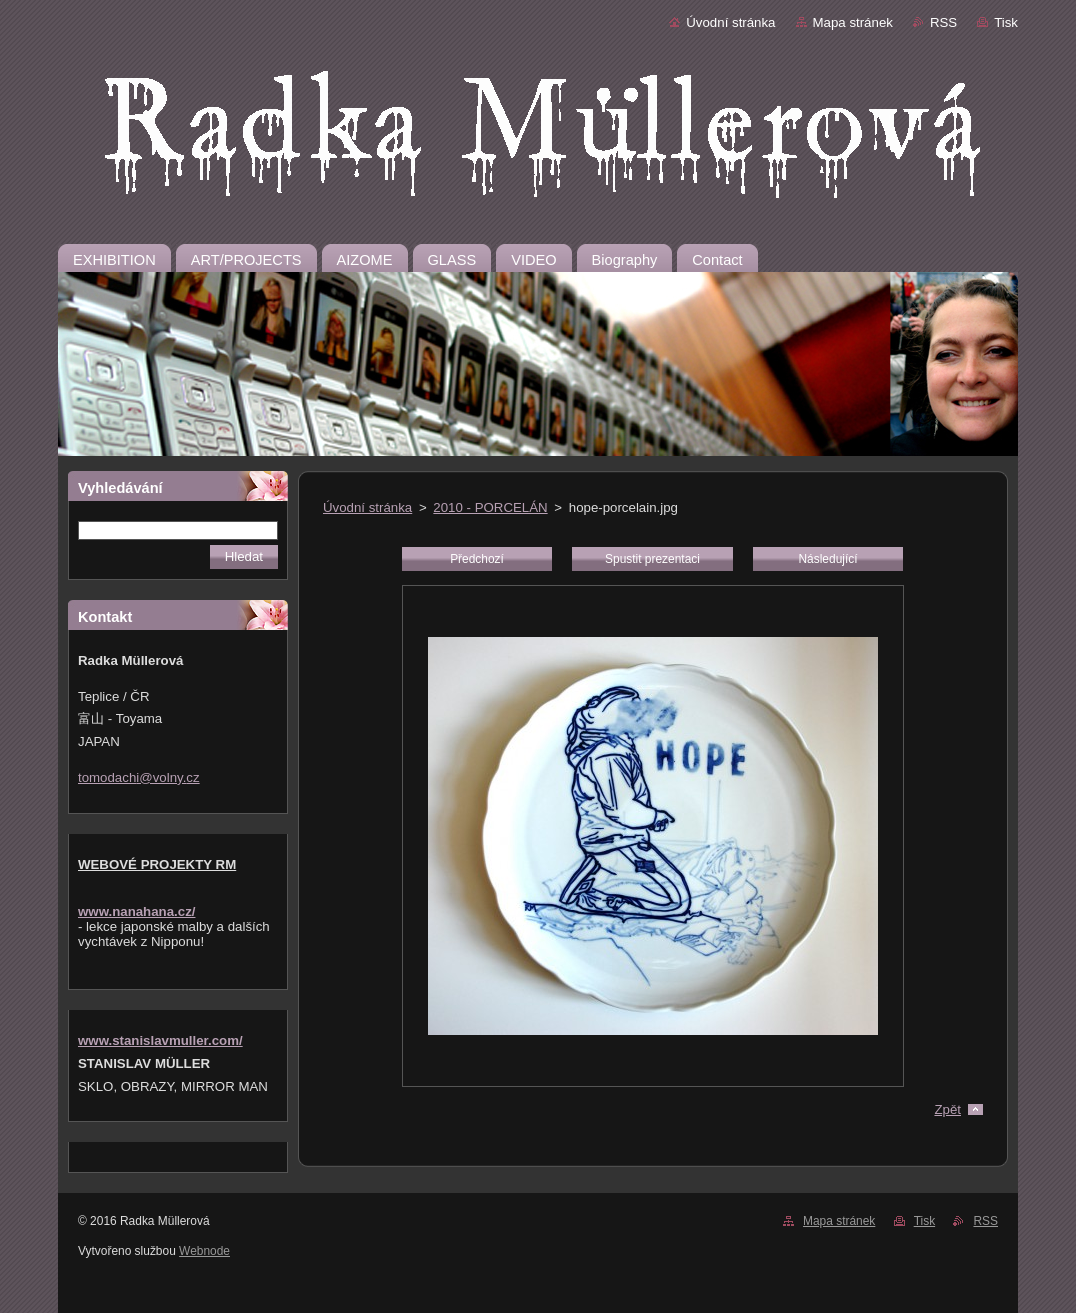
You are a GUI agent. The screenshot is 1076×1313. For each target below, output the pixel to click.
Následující (827, 559)
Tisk (1006, 22)
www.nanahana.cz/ (136, 911)
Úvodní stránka (730, 22)
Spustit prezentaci (652, 559)
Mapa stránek (853, 22)
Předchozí (477, 559)
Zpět (947, 1109)
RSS (943, 22)
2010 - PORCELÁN (490, 507)
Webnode (204, 1251)
